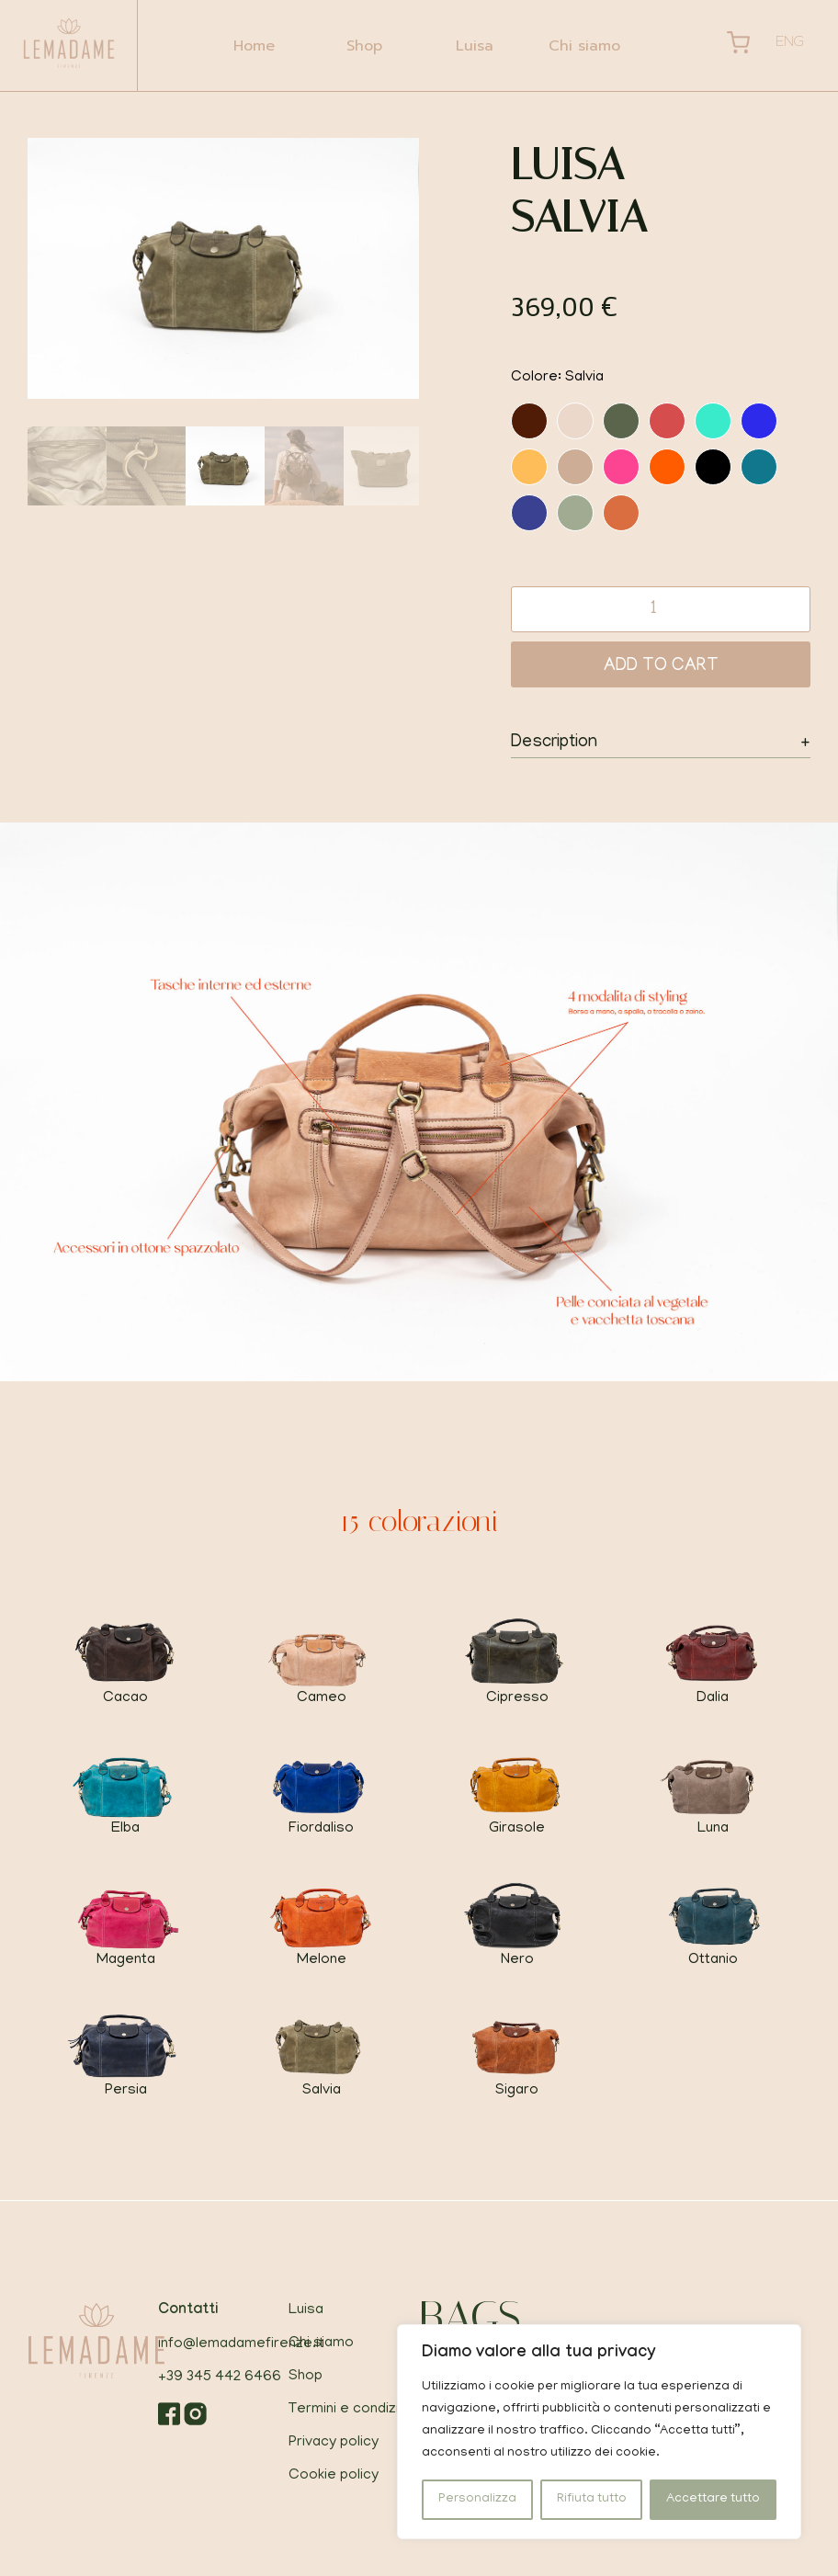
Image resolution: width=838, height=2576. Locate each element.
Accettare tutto (713, 2499)
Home (254, 46)
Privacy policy (334, 2442)
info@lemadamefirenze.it (241, 2344)
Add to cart (661, 666)
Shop (364, 46)
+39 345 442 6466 (219, 2377)
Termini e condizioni (353, 2409)
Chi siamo (584, 46)
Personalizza (477, 2499)
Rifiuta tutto (592, 2499)
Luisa (474, 46)
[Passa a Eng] (789, 45)
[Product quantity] (660, 609)
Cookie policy (334, 2476)
